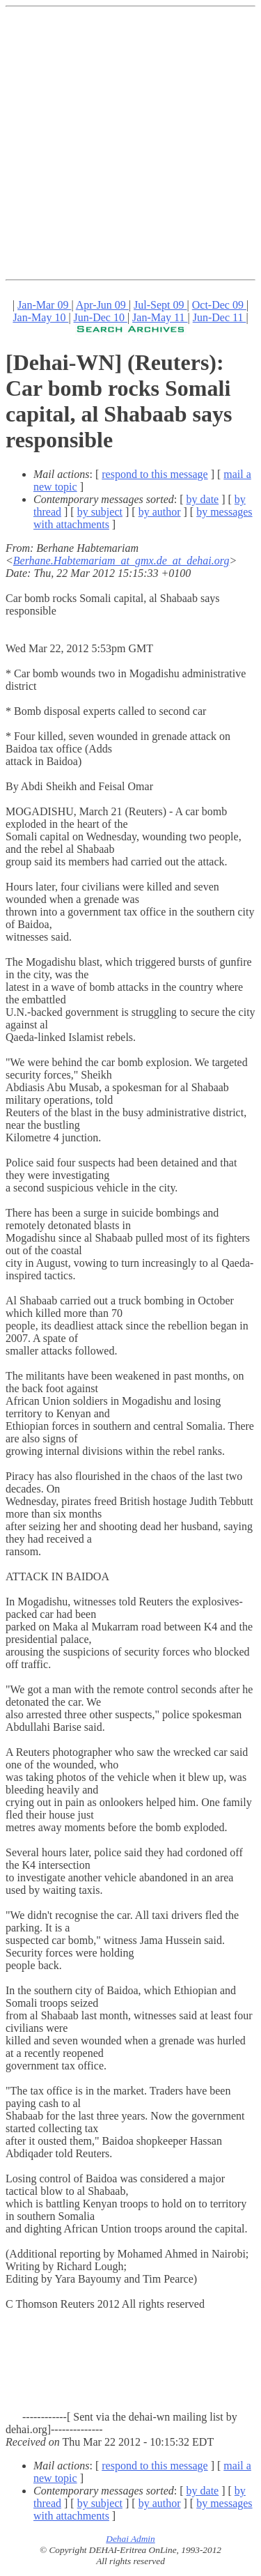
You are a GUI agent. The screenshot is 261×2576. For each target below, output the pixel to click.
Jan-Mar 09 (44, 305)
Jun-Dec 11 (219, 317)
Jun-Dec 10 (100, 317)
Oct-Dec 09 (219, 305)
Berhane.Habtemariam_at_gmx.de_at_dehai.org (121, 560)
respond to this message (154, 474)
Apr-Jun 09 (102, 305)
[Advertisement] (130, 143)
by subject (99, 512)
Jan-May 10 (40, 317)
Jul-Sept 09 (160, 305)
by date (203, 499)
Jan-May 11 (159, 317)
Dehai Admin (130, 2538)
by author (160, 512)
